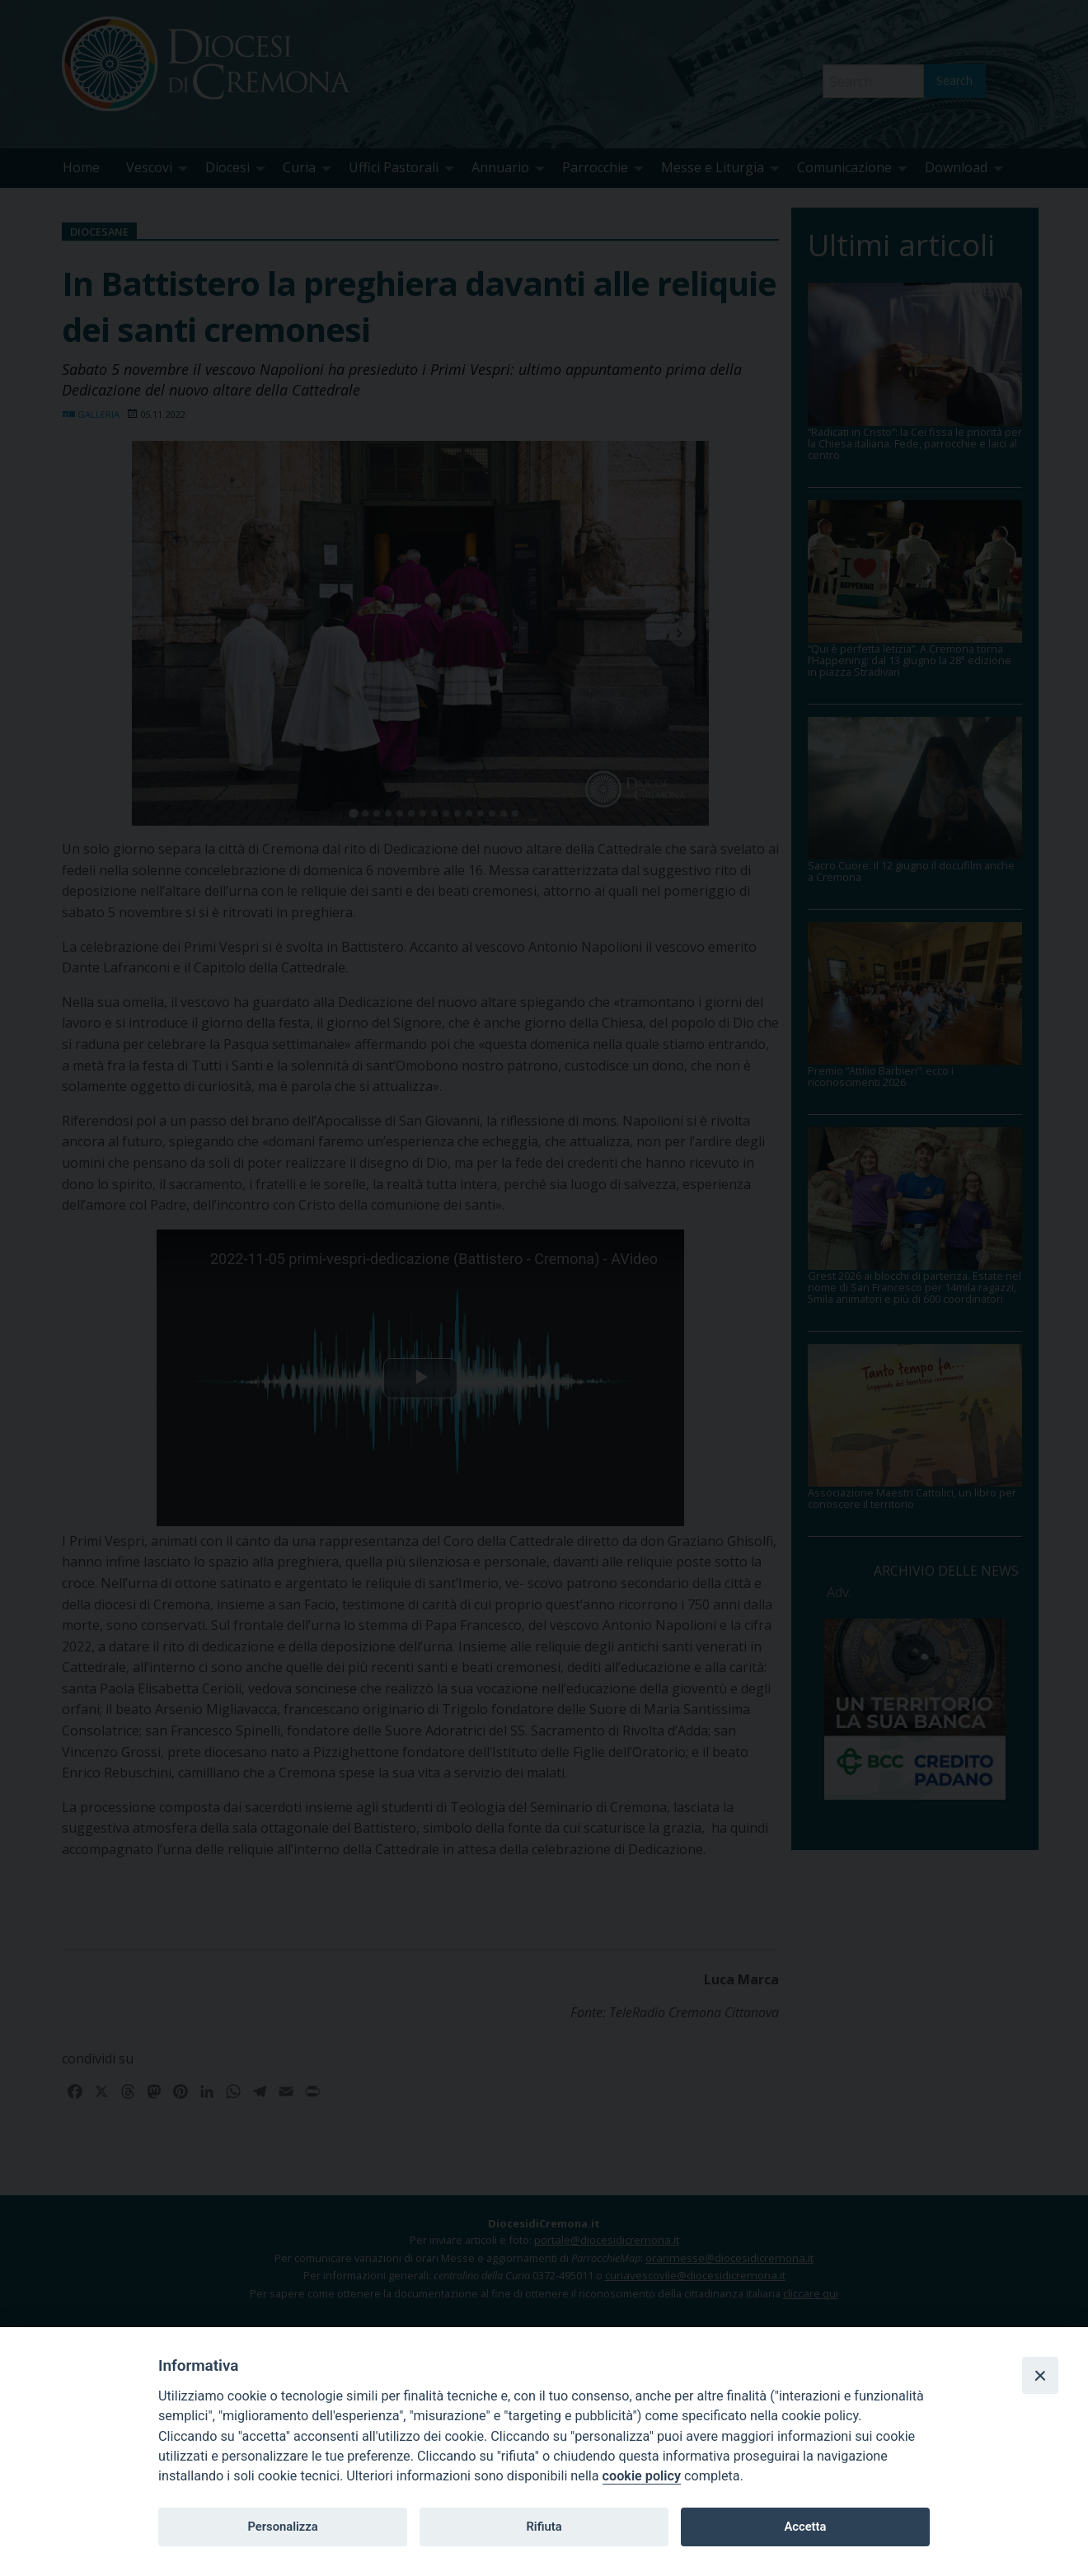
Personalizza (282, 2526)
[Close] (1040, 2375)
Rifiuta (543, 2526)
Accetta (805, 2526)
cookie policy (642, 2476)
